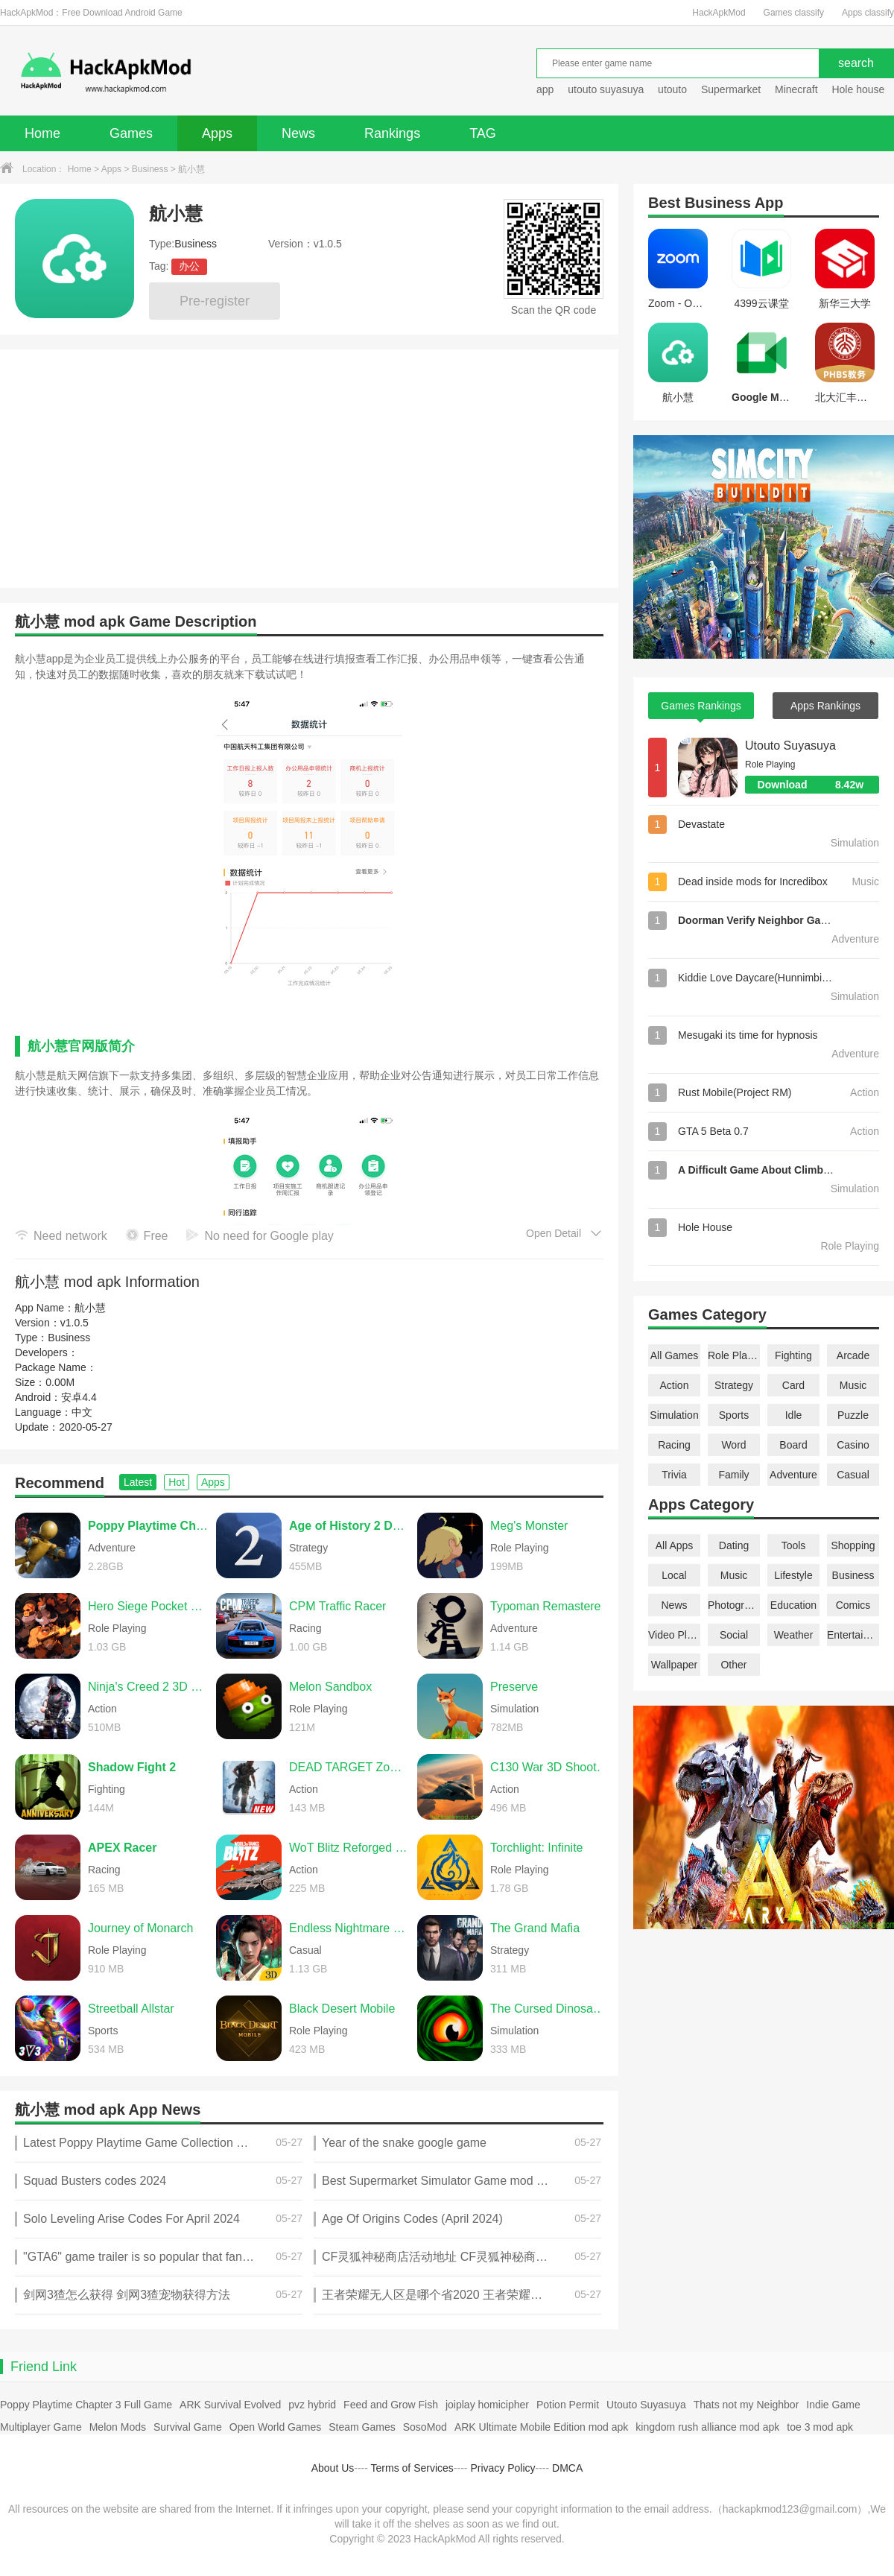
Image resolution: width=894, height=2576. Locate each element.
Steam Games (362, 2427)
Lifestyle (793, 1575)
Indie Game (833, 2405)
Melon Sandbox (330, 1686)
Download (818, 785)
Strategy (733, 1385)
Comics (853, 1605)
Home (42, 133)
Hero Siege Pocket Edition (148, 1606)
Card (793, 1385)
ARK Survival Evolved (230, 2405)
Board (793, 1445)
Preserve (514, 1686)
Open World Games (275, 2427)
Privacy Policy (502, 2468)
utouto (672, 89)
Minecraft (796, 89)
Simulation (674, 1415)
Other (733, 1665)
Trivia (674, 1475)
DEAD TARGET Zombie (349, 1767)
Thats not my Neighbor (746, 2405)
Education (793, 1605)
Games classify (794, 12)
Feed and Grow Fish (390, 2405)
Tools (794, 1545)
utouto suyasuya (606, 89)
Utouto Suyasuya (790, 745)
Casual (853, 1475)
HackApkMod (718, 12)
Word (733, 1445)
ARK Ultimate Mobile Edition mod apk (541, 2427)
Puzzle (853, 1415)
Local (674, 1575)
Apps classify (868, 12)
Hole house (859, 89)
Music (853, 1385)
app (545, 89)
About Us (333, 2468)
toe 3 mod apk (820, 2427)
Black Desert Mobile (342, 2008)
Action (674, 1385)
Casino (853, 1445)
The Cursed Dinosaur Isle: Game (550, 2008)
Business (150, 169)
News (298, 133)
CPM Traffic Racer (337, 1606)
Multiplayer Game (41, 2427)
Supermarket (731, 89)
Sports (734, 1415)
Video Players (674, 1635)
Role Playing (734, 1355)
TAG (482, 133)
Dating (734, 1545)
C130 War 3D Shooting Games (550, 1767)
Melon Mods (117, 2427)
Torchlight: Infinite (536, 1847)
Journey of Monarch (140, 1928)
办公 (189, 266)
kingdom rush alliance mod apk (707, 2427)
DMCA (567, 2468)
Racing (674, 1445)
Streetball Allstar (131, 2008)
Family (733, 1475)
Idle (793, 1415)
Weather (794, 1635)
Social (734, 1635)
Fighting (793, 1355)
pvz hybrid (312, 2405)
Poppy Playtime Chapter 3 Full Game (86, 2405)
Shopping (853, 1545)
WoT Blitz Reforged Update (349, 1847)
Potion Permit (567, 2405)
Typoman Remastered (548, 1606)
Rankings (392, 133)
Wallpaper (674, 1665)
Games (131, 133)
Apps (217, 133)
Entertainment (853, 1635)
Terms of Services (412, 2468)
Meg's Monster (529, 1525)
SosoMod (425, 2427)
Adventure (793, 1475)
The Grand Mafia (535, 1928)
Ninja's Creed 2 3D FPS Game (148, 1686)
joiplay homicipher (487, 2405)
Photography (734, 1605)
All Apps (675, 1545)
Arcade (853, 1355)
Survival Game (187, 2427)
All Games (674, 1355)
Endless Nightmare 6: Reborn (349, 1928)
